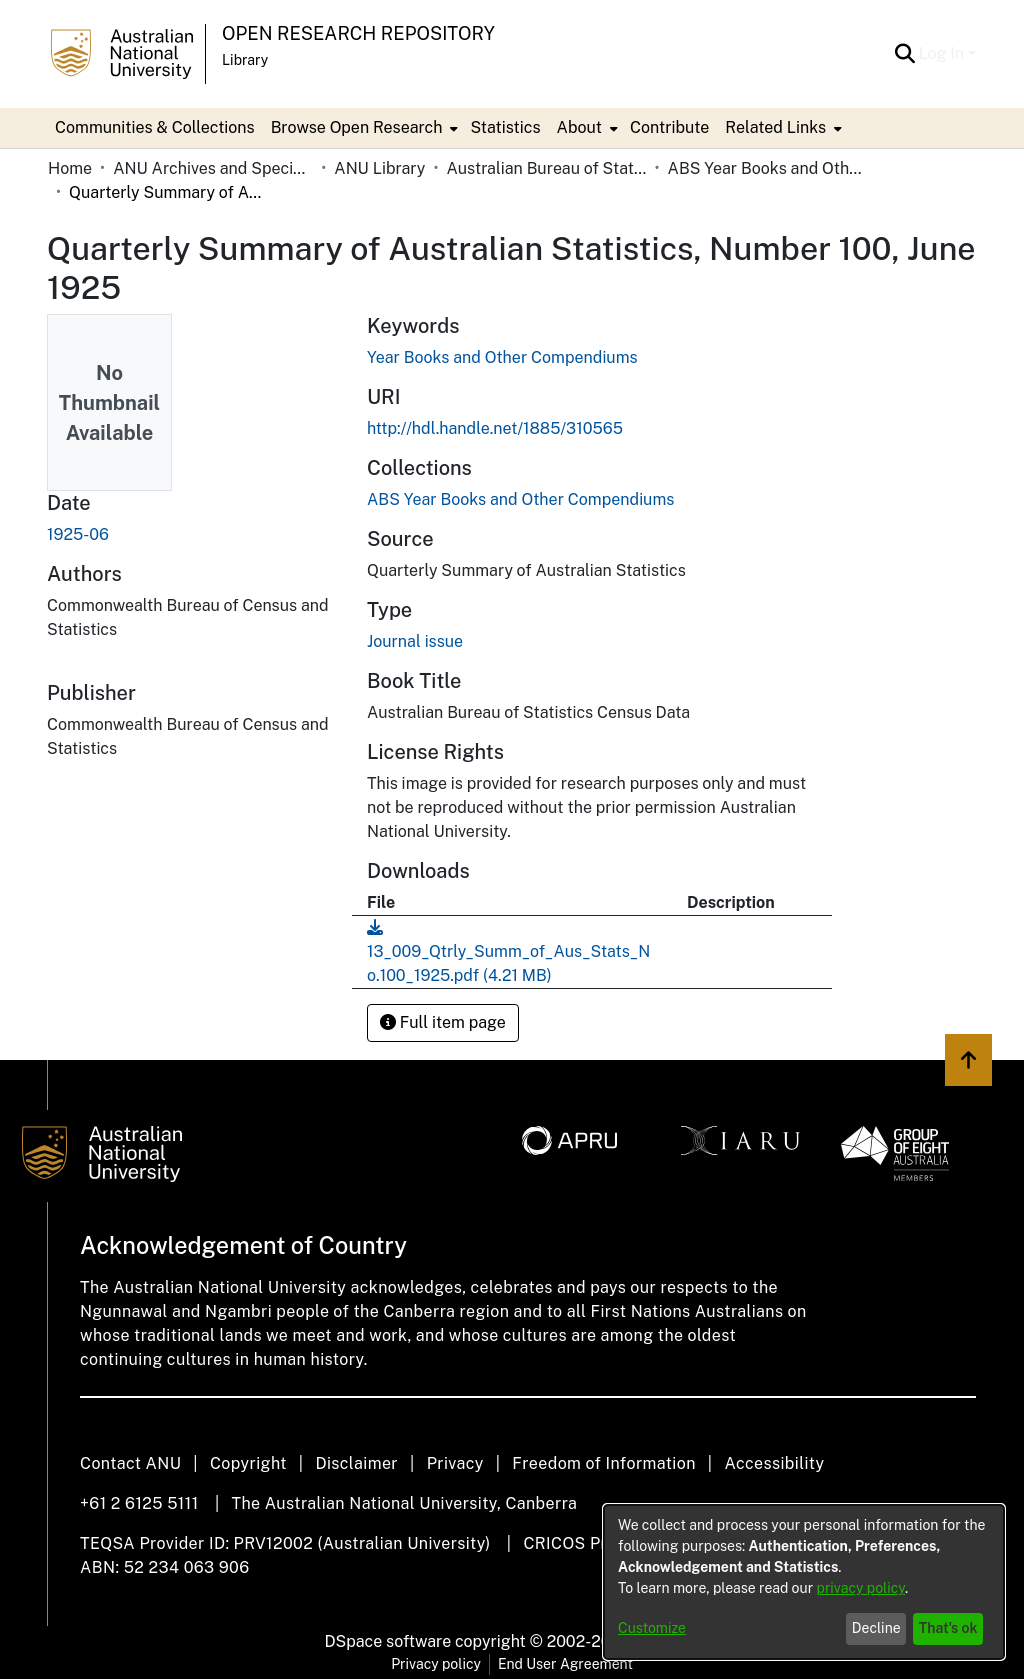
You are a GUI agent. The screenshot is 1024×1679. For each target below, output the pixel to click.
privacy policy (861, 1588)
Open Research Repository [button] (358, 33)
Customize (652, 1628)
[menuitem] (363, 128)
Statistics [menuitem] (505, 127)
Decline (876, 1628)
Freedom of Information (603, 1463)
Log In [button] (943, 53)
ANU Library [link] (379, 168)
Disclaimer (356, 1463)
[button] (905, 54)
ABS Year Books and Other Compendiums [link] (768, 168)
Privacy (455, 1463)
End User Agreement (565, 1664)
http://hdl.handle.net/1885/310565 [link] (495, 428)
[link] (520, 499)
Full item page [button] (443, 1022)
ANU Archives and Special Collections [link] (213, 168)
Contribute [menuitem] (669, 127)
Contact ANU (130, 1463)
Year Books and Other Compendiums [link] (502, 357)
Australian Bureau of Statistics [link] (546, 168)
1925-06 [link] (78, 534)
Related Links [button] (775, 127)
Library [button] (245, 60)
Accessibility (774, 1463)
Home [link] (70, 168)
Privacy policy (436, 1664)
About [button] (579, 127)
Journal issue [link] (415, 641)
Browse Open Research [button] (357, 127)
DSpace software (388, 1641)
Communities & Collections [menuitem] (155, 127)
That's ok (948, 1628)
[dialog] (804, 1582)
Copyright (248, 1463)
